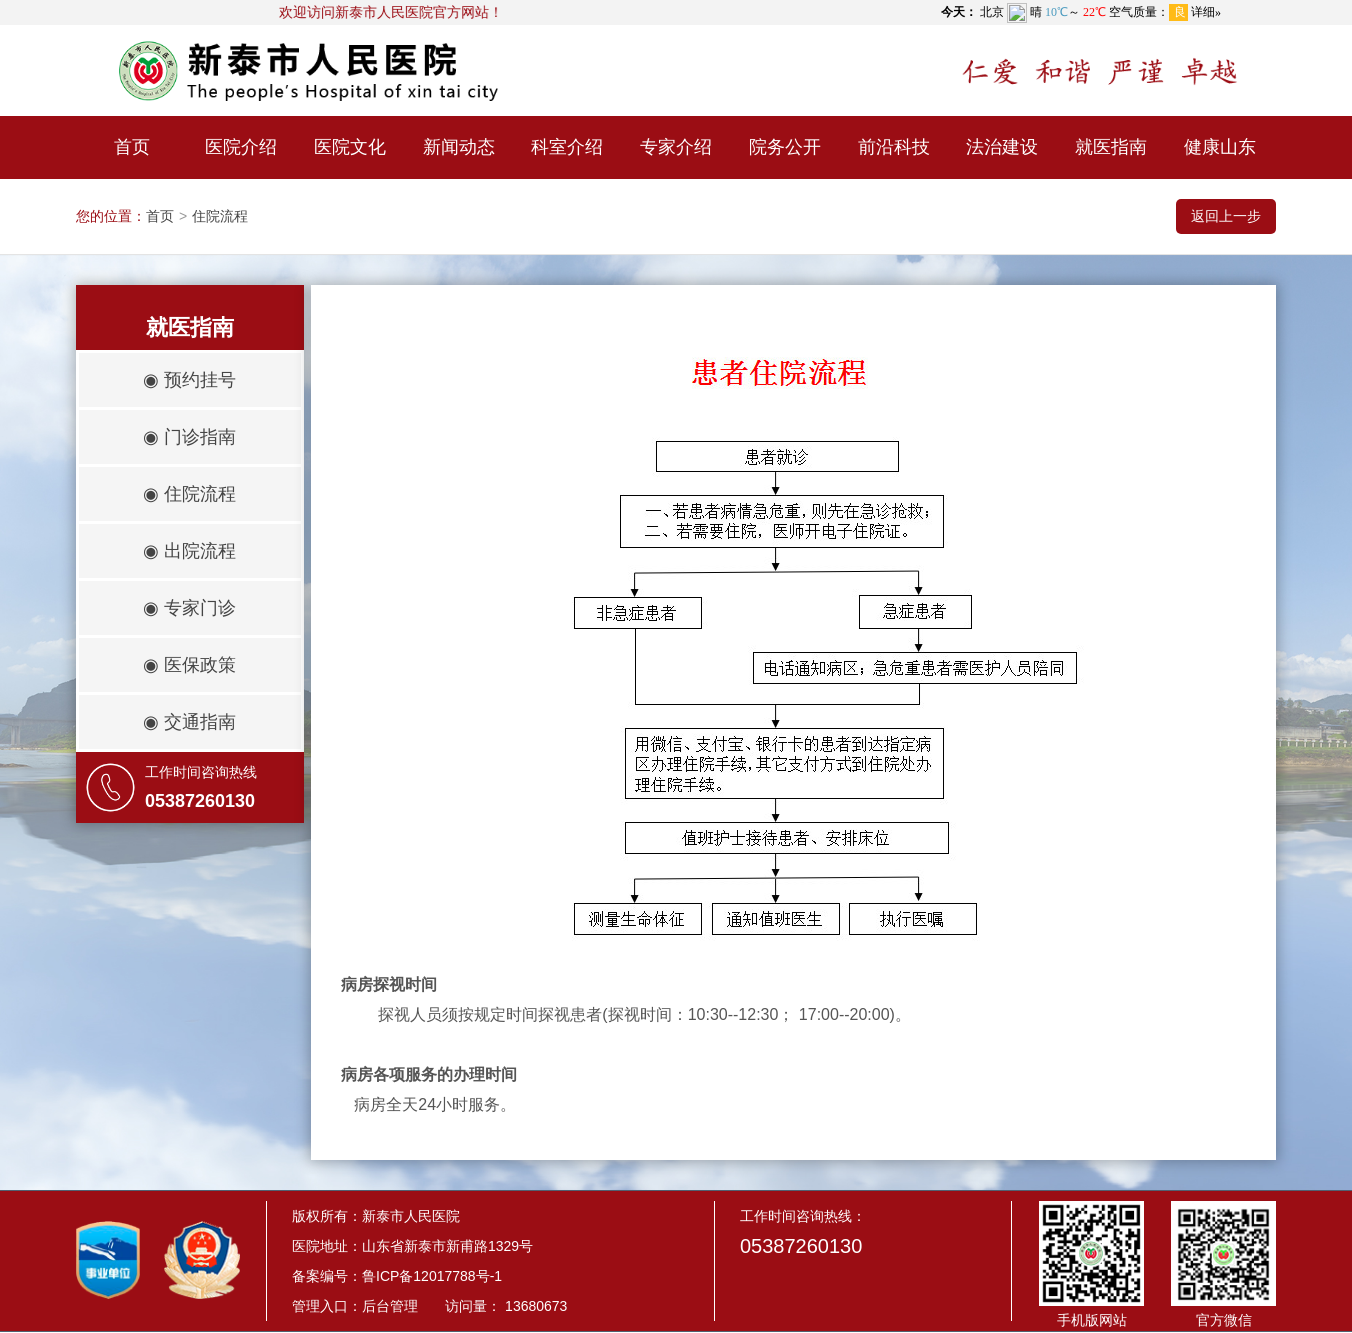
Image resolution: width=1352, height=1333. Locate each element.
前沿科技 (894, 147)
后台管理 (390, 1306)
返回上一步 (1226, 216)
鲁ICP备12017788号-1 (432, 1276)
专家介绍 (676, 147)
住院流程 (220, 216)
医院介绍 (241, 147)
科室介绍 (567, 147)
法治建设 (1002, 147)
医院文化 (350, 147)
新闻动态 (459, 147)
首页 (132, 147)
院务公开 (785, 147)
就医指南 (1111, 147)
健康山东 (1220, 147)
